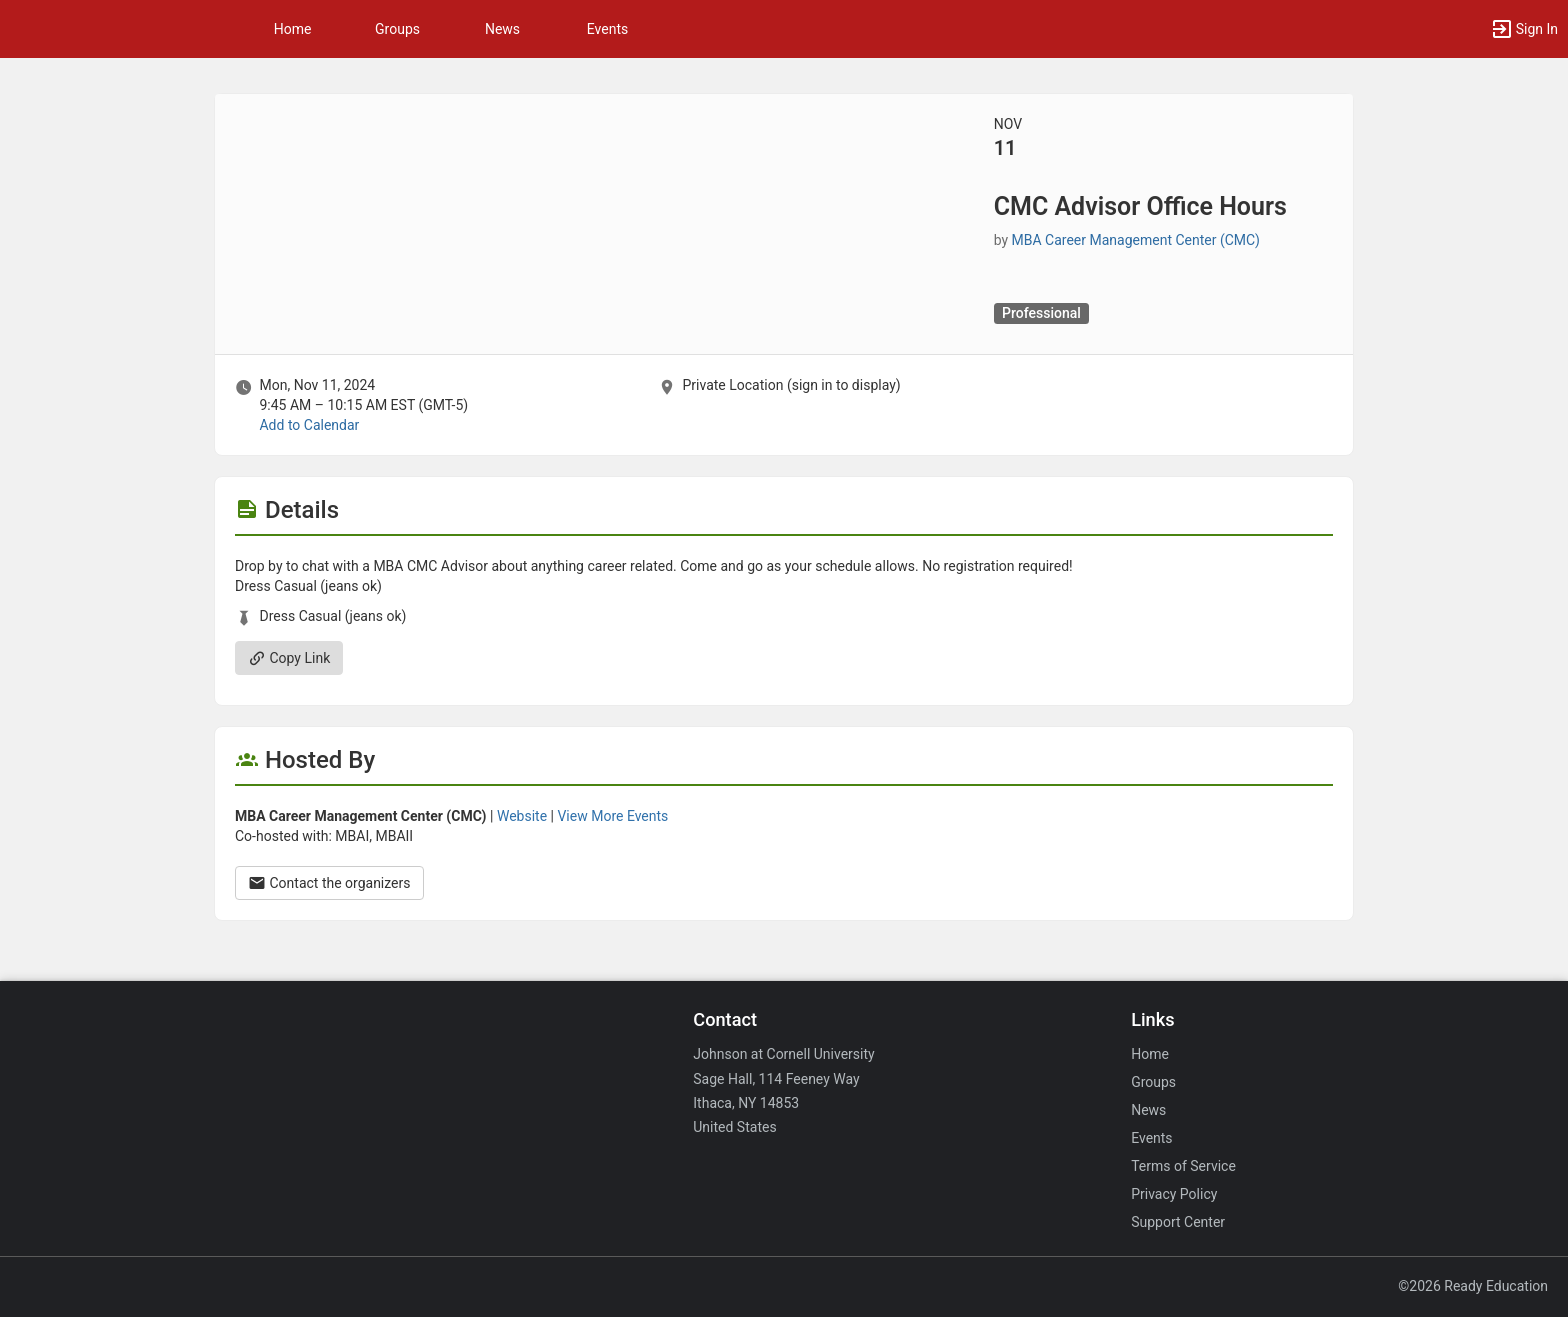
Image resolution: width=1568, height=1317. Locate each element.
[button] (1524, 29)
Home (1150, 1054)
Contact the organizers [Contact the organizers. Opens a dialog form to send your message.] (329, 883)
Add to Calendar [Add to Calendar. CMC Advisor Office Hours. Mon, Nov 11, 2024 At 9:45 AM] (309, 425)
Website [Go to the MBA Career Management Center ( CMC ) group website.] (522, 816)
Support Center (1178, 1222)
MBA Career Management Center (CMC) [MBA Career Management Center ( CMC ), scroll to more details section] (1136, 240)
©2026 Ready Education (1473, 1286)
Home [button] (293, 29)
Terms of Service (1183, 1166)
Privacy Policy (1174, 1194)
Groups (397, 29)
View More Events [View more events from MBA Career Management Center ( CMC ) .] (612, 816)
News (502, 29)
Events (607, 29)
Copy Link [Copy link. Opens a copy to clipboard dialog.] (289, 658)
